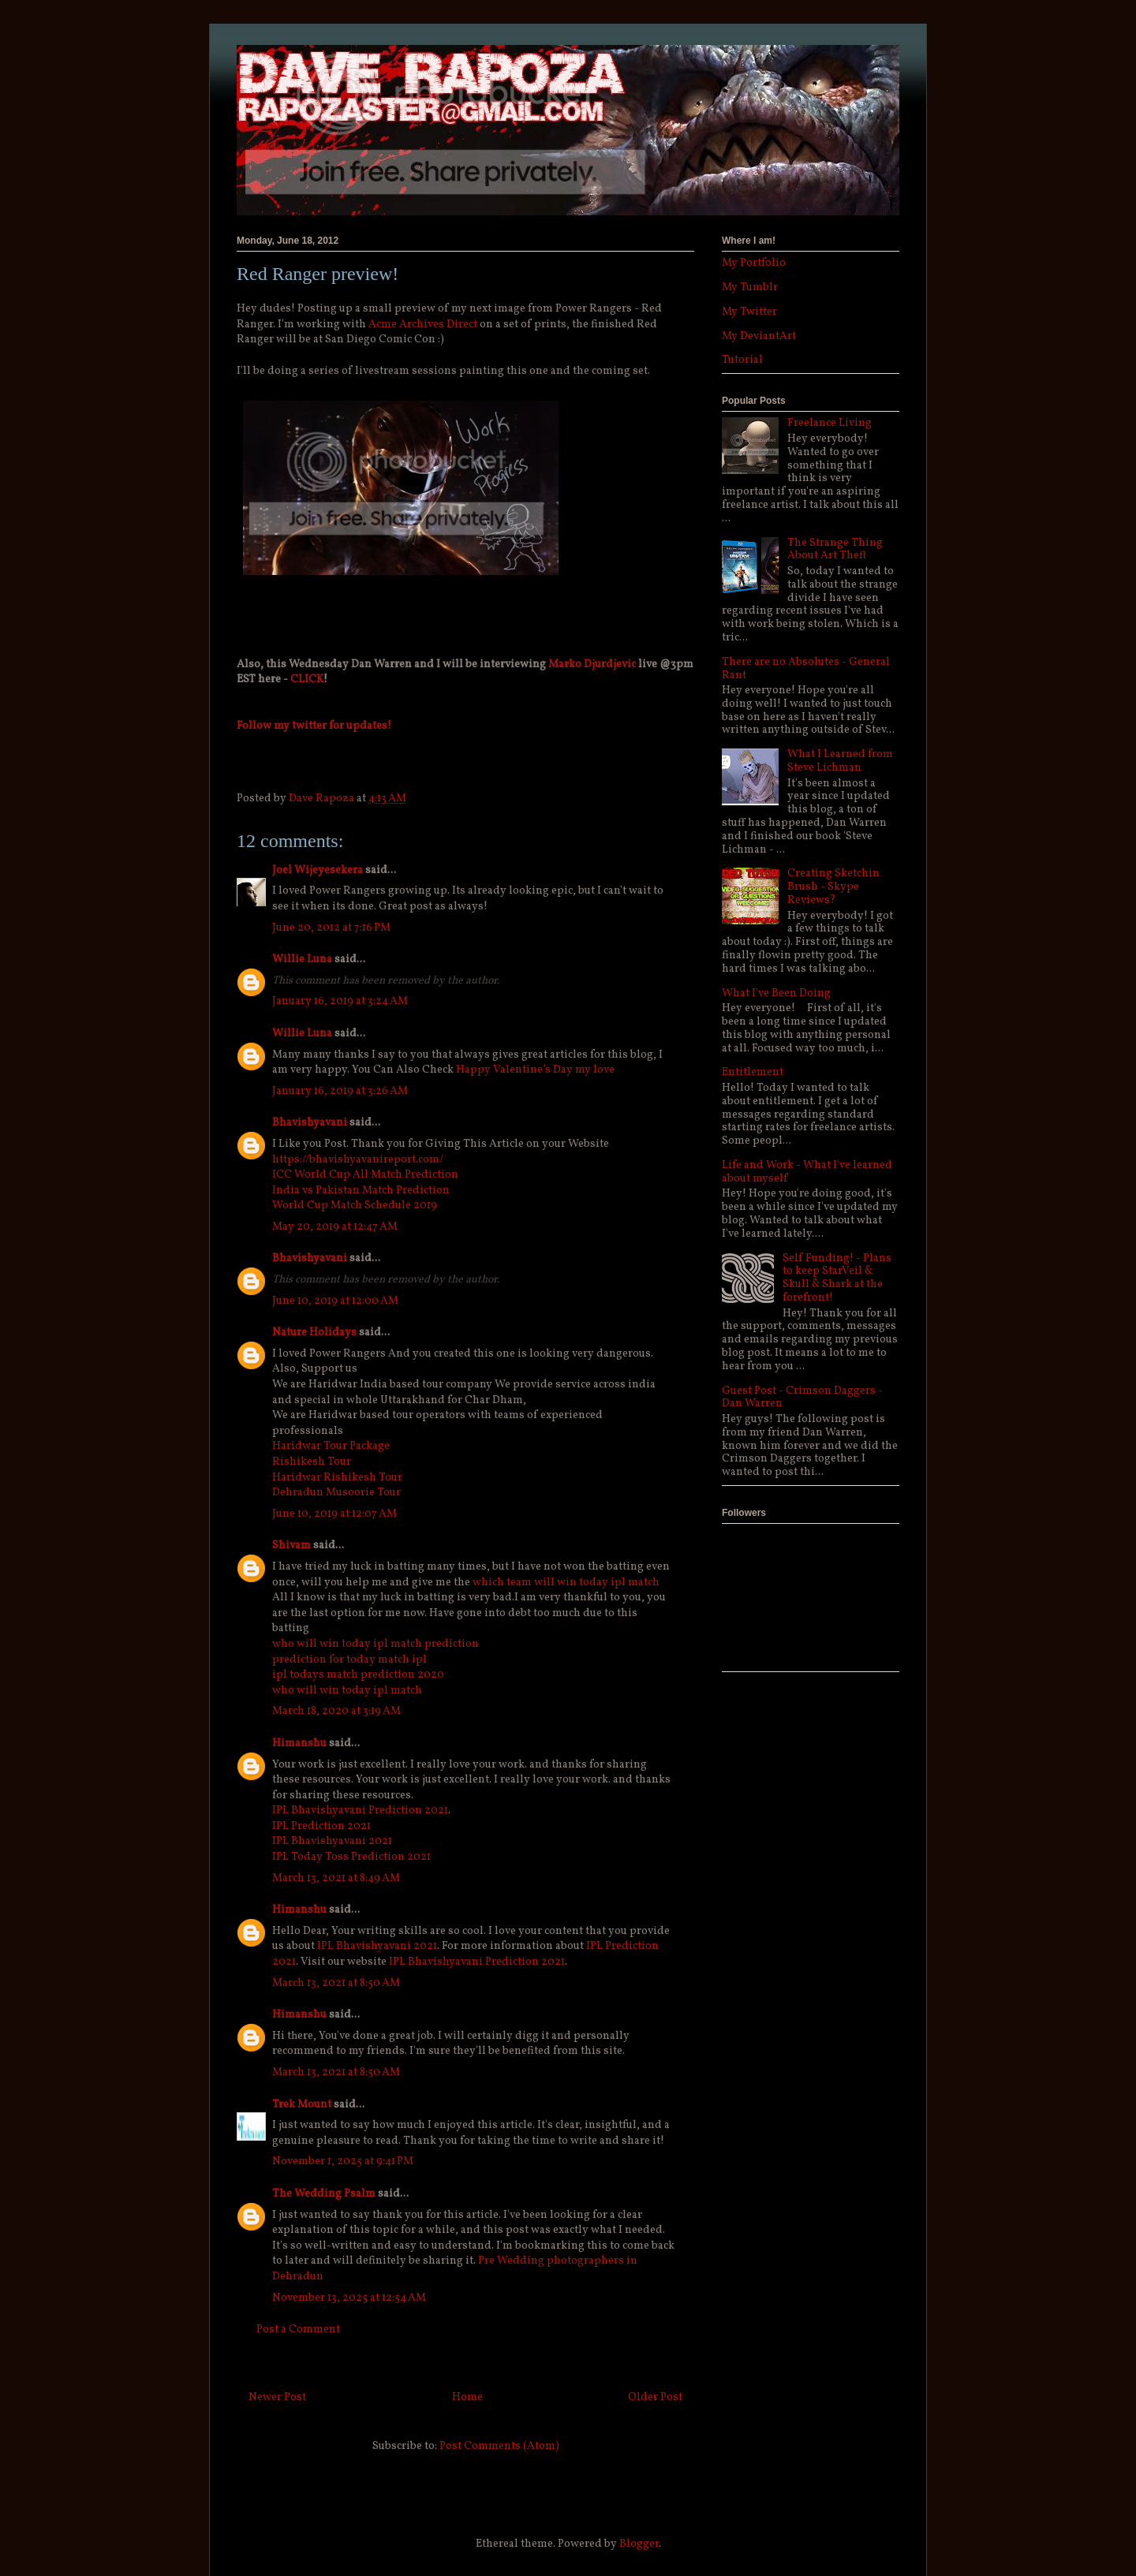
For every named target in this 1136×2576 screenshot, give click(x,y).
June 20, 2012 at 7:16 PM (331, 927)
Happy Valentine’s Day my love (535, 1069)
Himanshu (299, 1743)
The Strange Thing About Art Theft (835, 550)
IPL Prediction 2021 (321, 1826)
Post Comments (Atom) (499, 2446)
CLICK (306, 679)
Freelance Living (829, 423)
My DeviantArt (759, 336)
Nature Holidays (314, 1332)
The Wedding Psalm (324, 2193)
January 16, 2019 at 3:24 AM (340, 1001)
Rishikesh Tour (311, 1461)
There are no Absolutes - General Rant (806, 669)
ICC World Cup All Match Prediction (365, 1174)
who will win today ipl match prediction (375, 1644)
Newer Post (277, 2397)
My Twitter (749, 311)
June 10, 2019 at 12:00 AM (335, 1301)
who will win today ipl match (347, 1690)
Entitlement (752, 1072)
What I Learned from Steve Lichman (840, 761)
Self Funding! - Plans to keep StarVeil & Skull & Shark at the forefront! (837, 1278)
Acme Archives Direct (422, 324)
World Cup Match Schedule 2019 (354, 1205)
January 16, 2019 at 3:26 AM (340, 1091)
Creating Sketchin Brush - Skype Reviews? (833, 887)
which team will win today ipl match (566, 1582)
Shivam (291, 1545)
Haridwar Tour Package (331, 1446)
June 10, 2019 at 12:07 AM (334, 1513)
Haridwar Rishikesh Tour (337, 1477)
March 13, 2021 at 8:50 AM (336, 1983)
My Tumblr (750, 287)
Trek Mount (301, 2104)
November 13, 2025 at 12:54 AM (349, 2297)
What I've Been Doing (776, 993)
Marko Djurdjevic (592, 664)
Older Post (655, 2397)
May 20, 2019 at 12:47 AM (335, 1226)
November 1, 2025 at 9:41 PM (342, 2161)
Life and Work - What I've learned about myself (807, 1172)
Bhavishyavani (309, 1122)
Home (467, 2397)
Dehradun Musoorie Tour (336, 1492)
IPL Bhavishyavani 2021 (332, 1841)
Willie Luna (302, 959)
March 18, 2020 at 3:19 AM (336, 1711)
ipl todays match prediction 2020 (358, 1674)
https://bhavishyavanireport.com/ (357, 1159)
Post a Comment (298, 2329)
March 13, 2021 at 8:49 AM (336, 1878)
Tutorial (742, 360)
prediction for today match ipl (349, 1659)
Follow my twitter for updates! (314, 726)
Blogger (639, 2544)
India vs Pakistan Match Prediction (361, 1190)
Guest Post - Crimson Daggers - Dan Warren (802, 1397)
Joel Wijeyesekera (317, 870)
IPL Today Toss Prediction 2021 (351, 1857)
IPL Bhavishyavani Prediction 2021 (360, 1810)
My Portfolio (754, 263)
